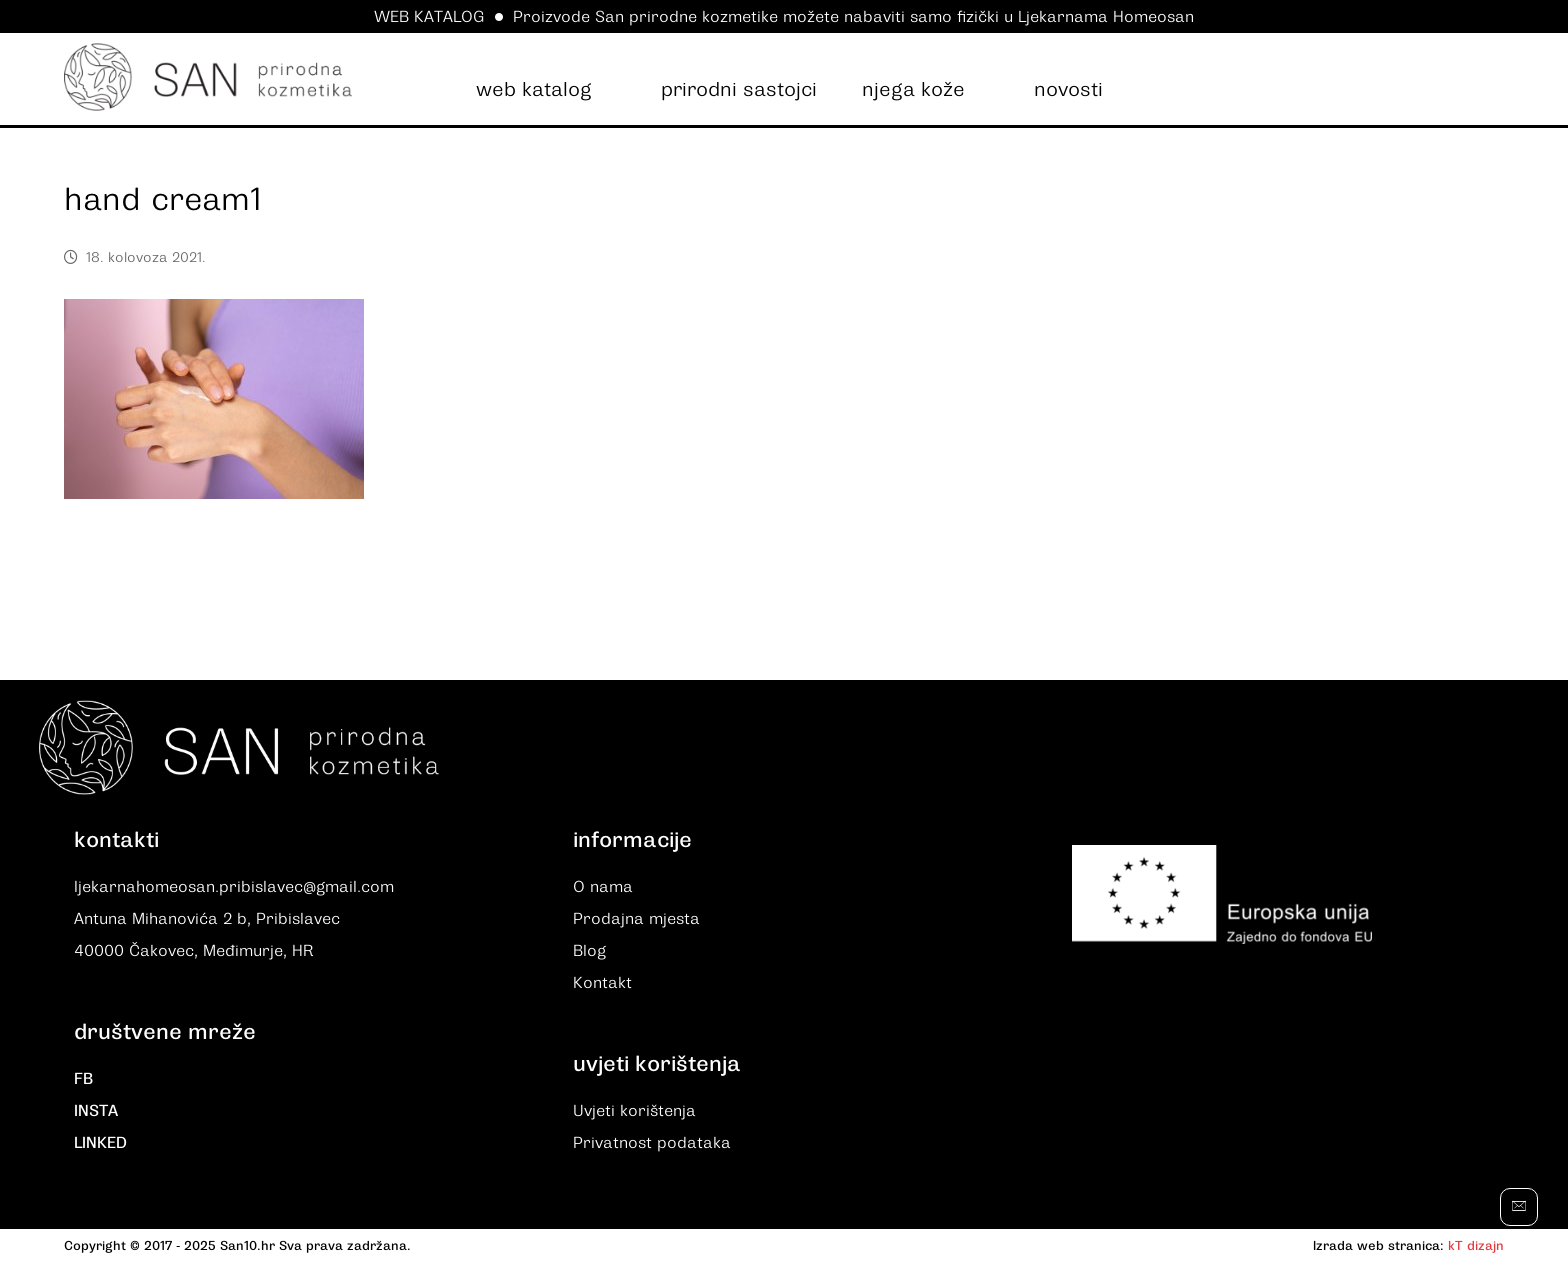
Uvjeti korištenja (634, 1111)
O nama (603, 887)
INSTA (96, 1111)
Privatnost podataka (652, 1143)
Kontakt (602, 983)
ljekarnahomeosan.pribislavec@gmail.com (234, 887)
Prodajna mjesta (636, 919)
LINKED (100, 1143)
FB (83, 1079)
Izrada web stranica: (1378, 1245)
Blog (589, 951)
